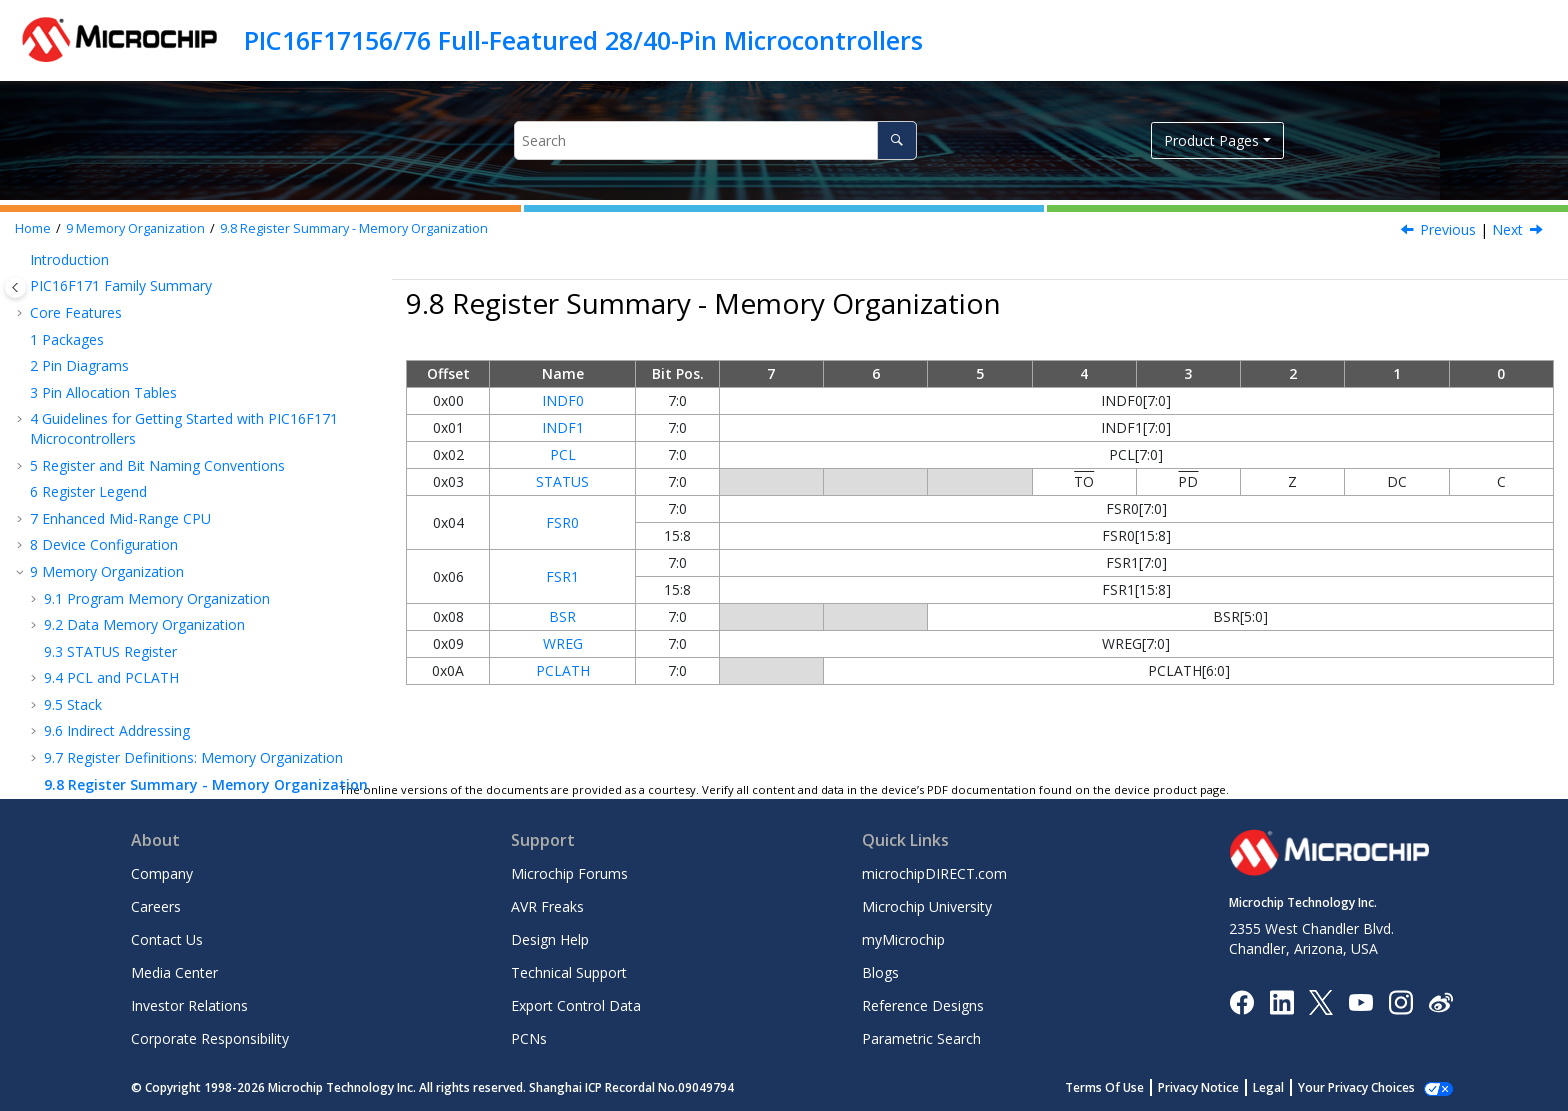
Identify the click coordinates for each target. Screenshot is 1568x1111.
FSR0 (562, 522)
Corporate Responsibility (210, 1038)
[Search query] (715, 140)
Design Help (550, 939)
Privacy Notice (1198, 1087)
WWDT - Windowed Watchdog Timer (159, 627)
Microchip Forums (569, 873)
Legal (1268, 1087)
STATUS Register (110, 342)
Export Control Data (576, 1005)
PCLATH (563, 670)
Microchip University (927, 906)
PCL (563, 454)
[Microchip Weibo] (1440, 1001)
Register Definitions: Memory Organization (193, 448)
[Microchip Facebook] (1241, 1000)
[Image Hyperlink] (1360, 1001)
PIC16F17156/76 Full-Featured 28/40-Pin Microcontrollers (583, 40)
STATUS (562, 481)
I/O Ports (69, 680)
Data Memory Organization (144, 315)
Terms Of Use (1104, 1087)
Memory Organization (135, 228)
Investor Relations (189, 1005)
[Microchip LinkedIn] (1281, 1000)
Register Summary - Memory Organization (354, 228)
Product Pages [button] (1211, 140)
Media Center (174, 972)
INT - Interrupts (90, 574)
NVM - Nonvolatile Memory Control (155, 654)
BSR (562, 616)
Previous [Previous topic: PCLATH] (1448, 229)
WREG (563, 643)
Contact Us (167, 939)
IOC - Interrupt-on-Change (124, 707)
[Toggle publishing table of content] (15, 287)
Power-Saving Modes (109, 601)
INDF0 (563, 400)
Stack (73, 395)
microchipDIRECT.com (934, 873)
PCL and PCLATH (111, 368)
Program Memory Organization (157, 289)
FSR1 (562, 576)
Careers (156, 906)
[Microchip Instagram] (1400, 1000)
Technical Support (569, 972)
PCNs (529, 1038)
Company (162, 873)
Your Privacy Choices (1356, 1087)
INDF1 (563, 427)
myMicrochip (903, 939)
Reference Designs (923, 1005)
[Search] (896, 140)
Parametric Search (921, 1038)
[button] (22, 263)
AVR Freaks (547, 906)
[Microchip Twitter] (1321, 1000)
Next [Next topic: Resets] (1507, 229)
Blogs (880, 972)
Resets (62, 501)
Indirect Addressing (117, 421)
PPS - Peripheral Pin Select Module (152, 734)
